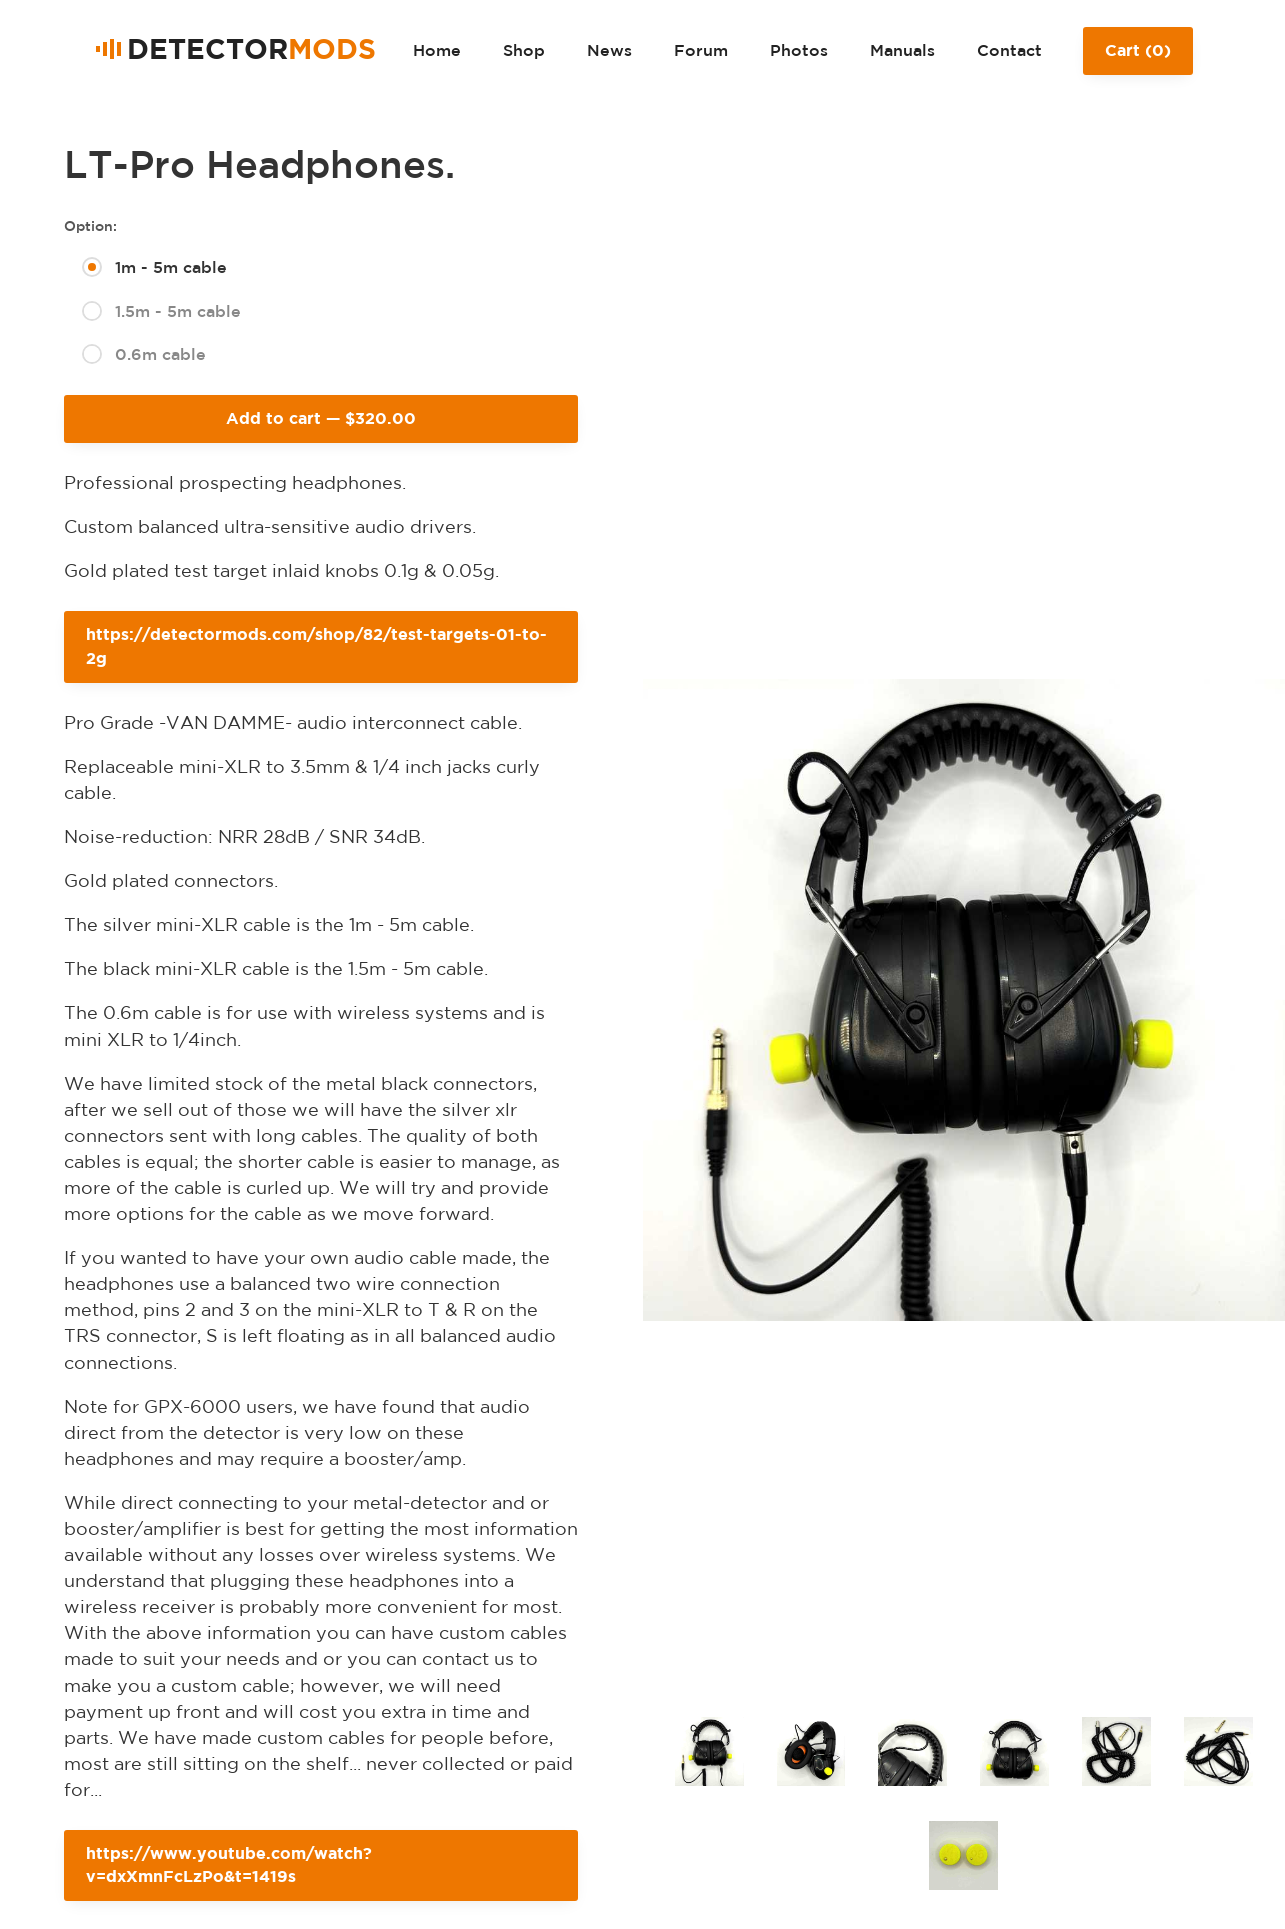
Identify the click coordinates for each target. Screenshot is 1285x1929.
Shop (524, 50)
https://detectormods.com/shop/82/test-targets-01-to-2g (316, 645)
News (609, 50)
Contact (1009, 50)
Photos (799, 50)
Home (437, 50)
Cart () (1138, 58)
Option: (90, 226)
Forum (701, 50)
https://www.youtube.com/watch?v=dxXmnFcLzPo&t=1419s (229, 1864)
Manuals (902, 50)
